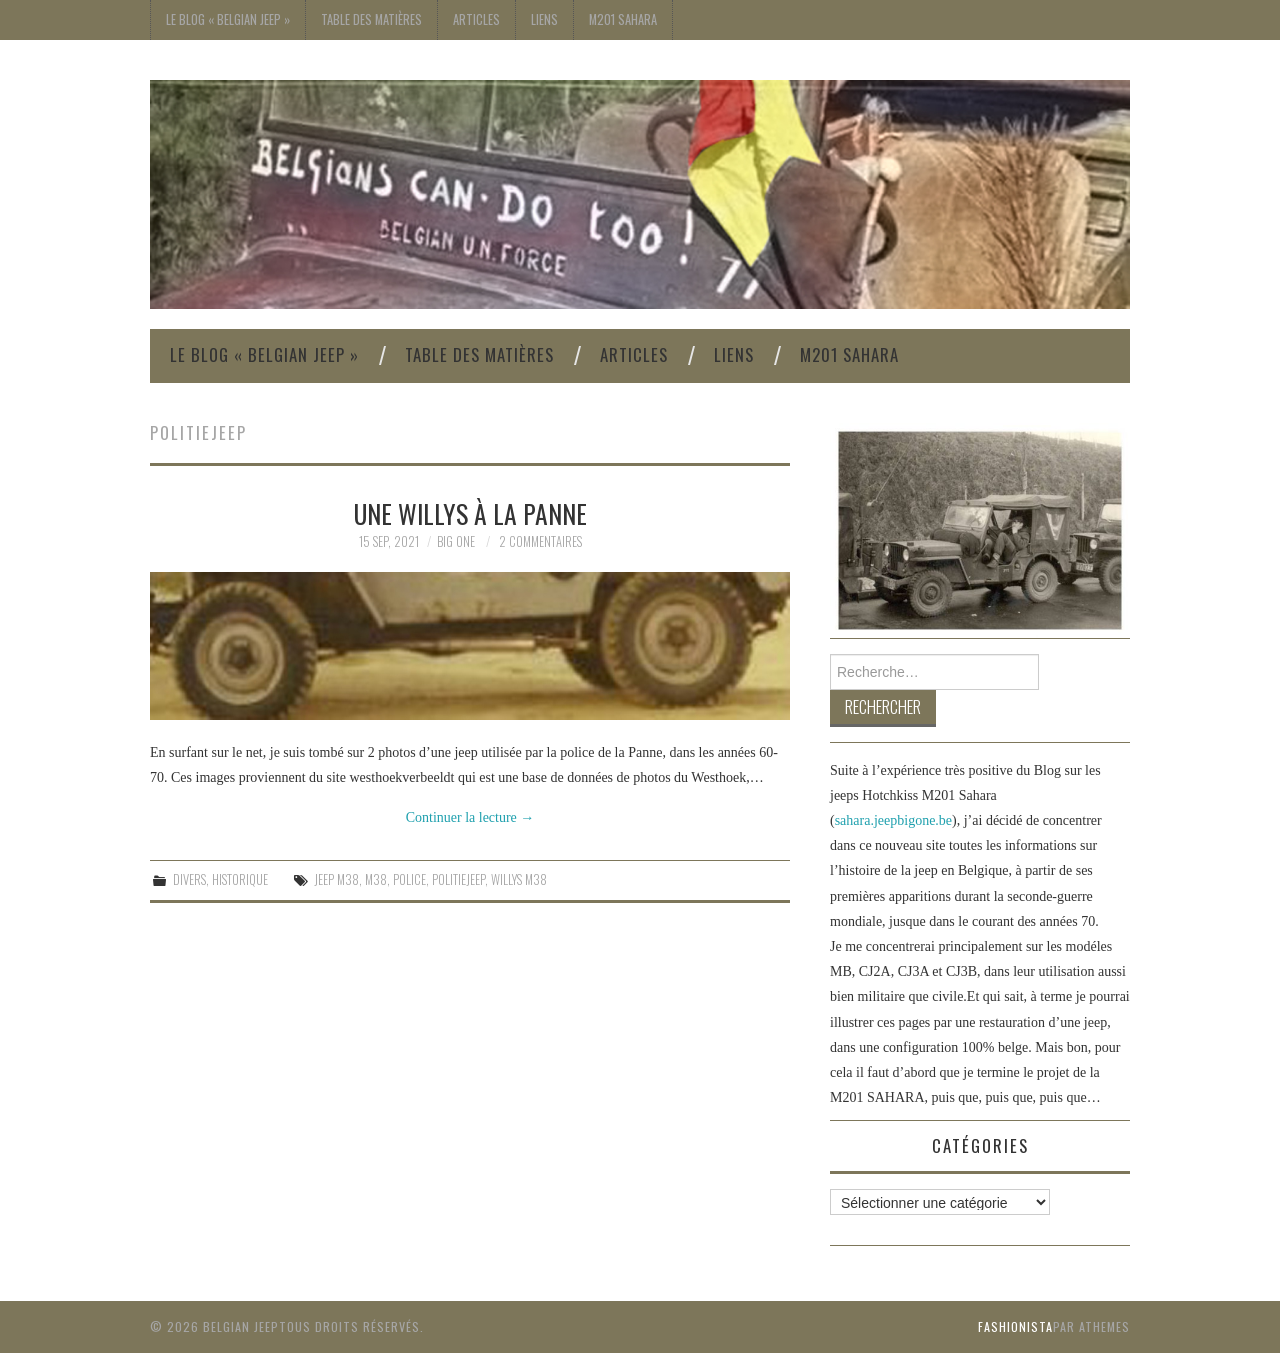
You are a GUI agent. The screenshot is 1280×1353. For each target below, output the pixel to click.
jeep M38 (336, 879)
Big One (456, 541)
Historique (240, 879)
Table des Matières (371, 19)
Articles (476, 19)
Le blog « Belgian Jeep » (228, 19)
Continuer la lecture (470, 817)
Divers (189, 879)
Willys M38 (519, 879)
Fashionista (1015, 1326)
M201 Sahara (623, 19)
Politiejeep (458, 879)
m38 (376, 879)
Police (409, 879)
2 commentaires (540, 541)
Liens (544, 19)
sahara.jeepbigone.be (893, 820)
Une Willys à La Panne (470, 513)
